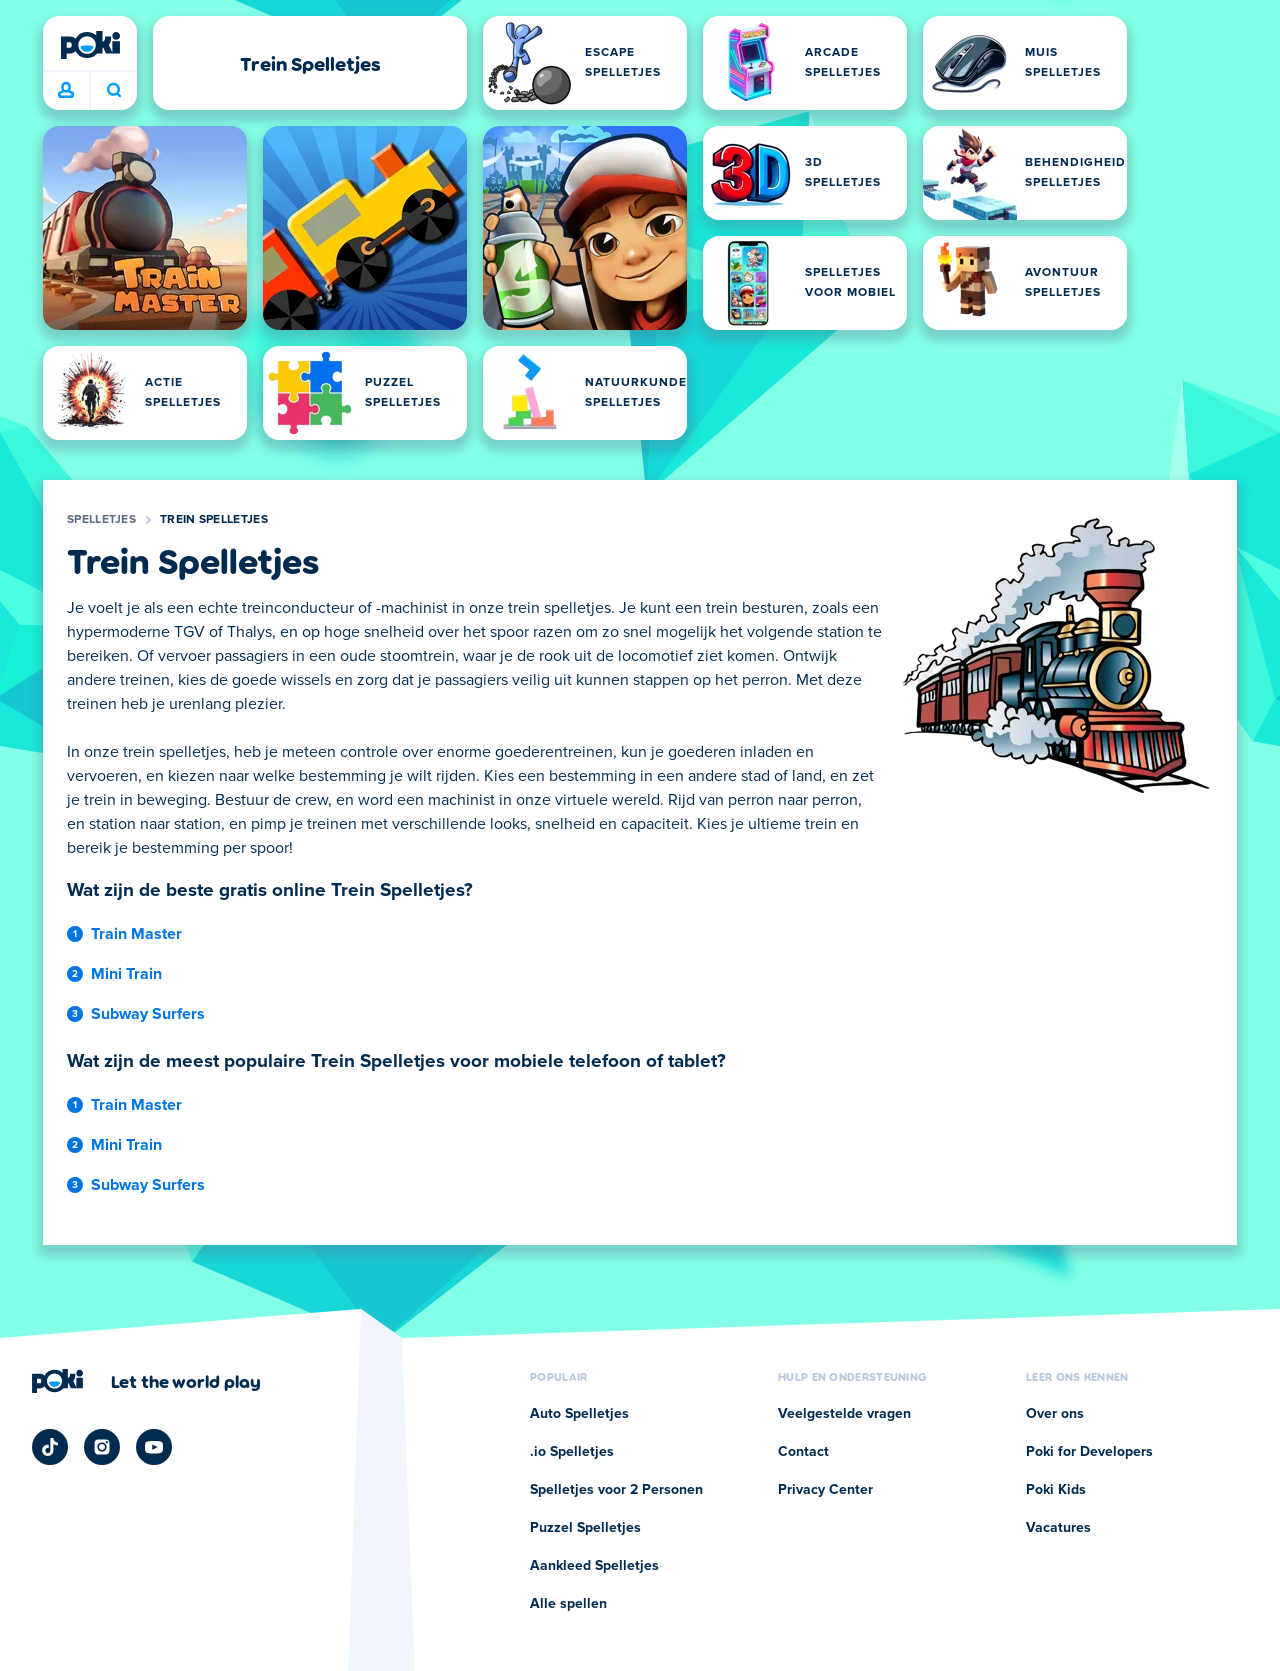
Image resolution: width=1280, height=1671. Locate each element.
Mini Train (126, 974)
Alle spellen (568, 1604)
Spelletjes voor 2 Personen (616, 1490)
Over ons (1055, 1414)
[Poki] (90, 45)
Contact (803, 1452)
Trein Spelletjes (214, 520)
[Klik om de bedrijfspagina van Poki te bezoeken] (146, 1381)
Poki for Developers (1089, 1452)
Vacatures (1058, 1528)
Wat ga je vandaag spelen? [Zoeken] (114, 90)
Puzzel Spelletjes (585, 1528)
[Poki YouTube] (154, 1447)
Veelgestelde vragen (844, 1414)
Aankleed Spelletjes (594, 1566)
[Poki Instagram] (102, 1447)
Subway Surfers (148, 1014)
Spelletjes (101, 520)
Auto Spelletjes (579, 1414)
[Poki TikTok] (50, 1447)
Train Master (136, 934)
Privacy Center (825, 1490)
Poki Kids (1056, 1490)
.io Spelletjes (572, 1452)
